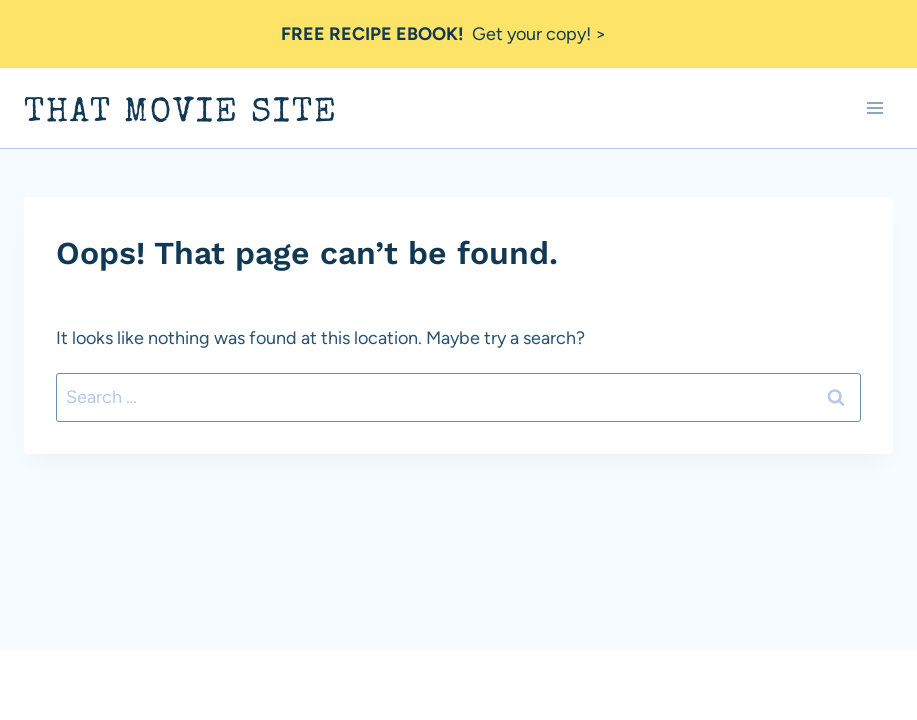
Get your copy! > (443, 34)
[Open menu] (874, 108)
